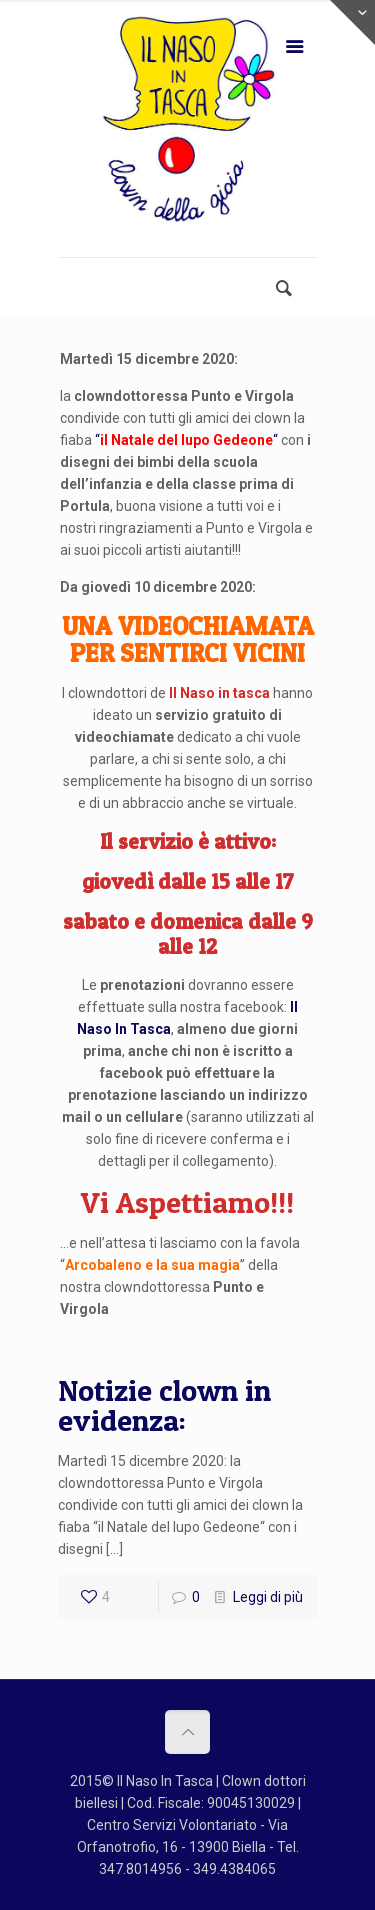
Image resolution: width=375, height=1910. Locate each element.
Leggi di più (268, 1597)
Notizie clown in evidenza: (164, 1405)
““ (186, 440)
